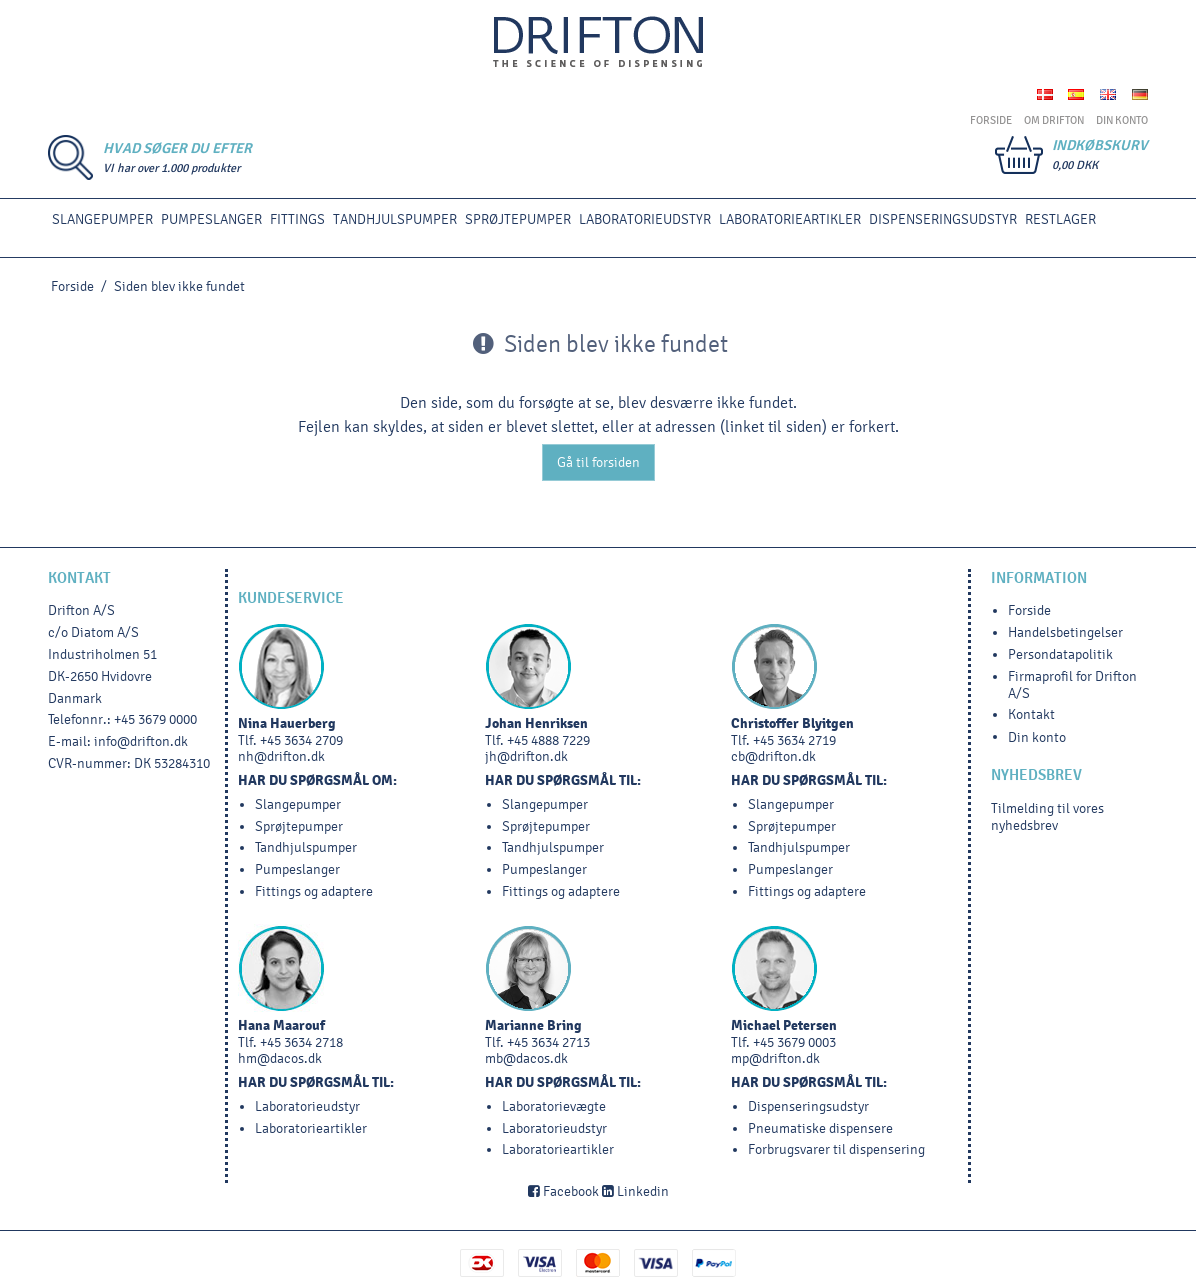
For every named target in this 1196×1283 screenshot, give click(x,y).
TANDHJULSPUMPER (395, 219)
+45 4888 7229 (548, 740)
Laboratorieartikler (790, 219)
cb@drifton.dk (773, 756)
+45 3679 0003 (794, 1042)
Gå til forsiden (598, 462)
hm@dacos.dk (280, 1058)
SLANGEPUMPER (102, 219)
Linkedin (635, 1191)
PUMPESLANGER (211, 219)
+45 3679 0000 (155, 719)
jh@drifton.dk (526, 756)
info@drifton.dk (141, 741)
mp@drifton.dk (775, 1058)
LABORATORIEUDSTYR (645, 219)
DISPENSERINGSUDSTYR (943, 219)
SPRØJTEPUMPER (518, 219)
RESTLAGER (1060, 219)
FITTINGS (297, 219)
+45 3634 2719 (794, 740)
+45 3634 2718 (301, 1042)
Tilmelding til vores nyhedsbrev (1047, 817)
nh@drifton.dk (281, 756)
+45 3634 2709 (301, 740)
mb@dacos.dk (526, 1058)
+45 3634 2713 (548, 1042)
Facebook (563, 1191)
